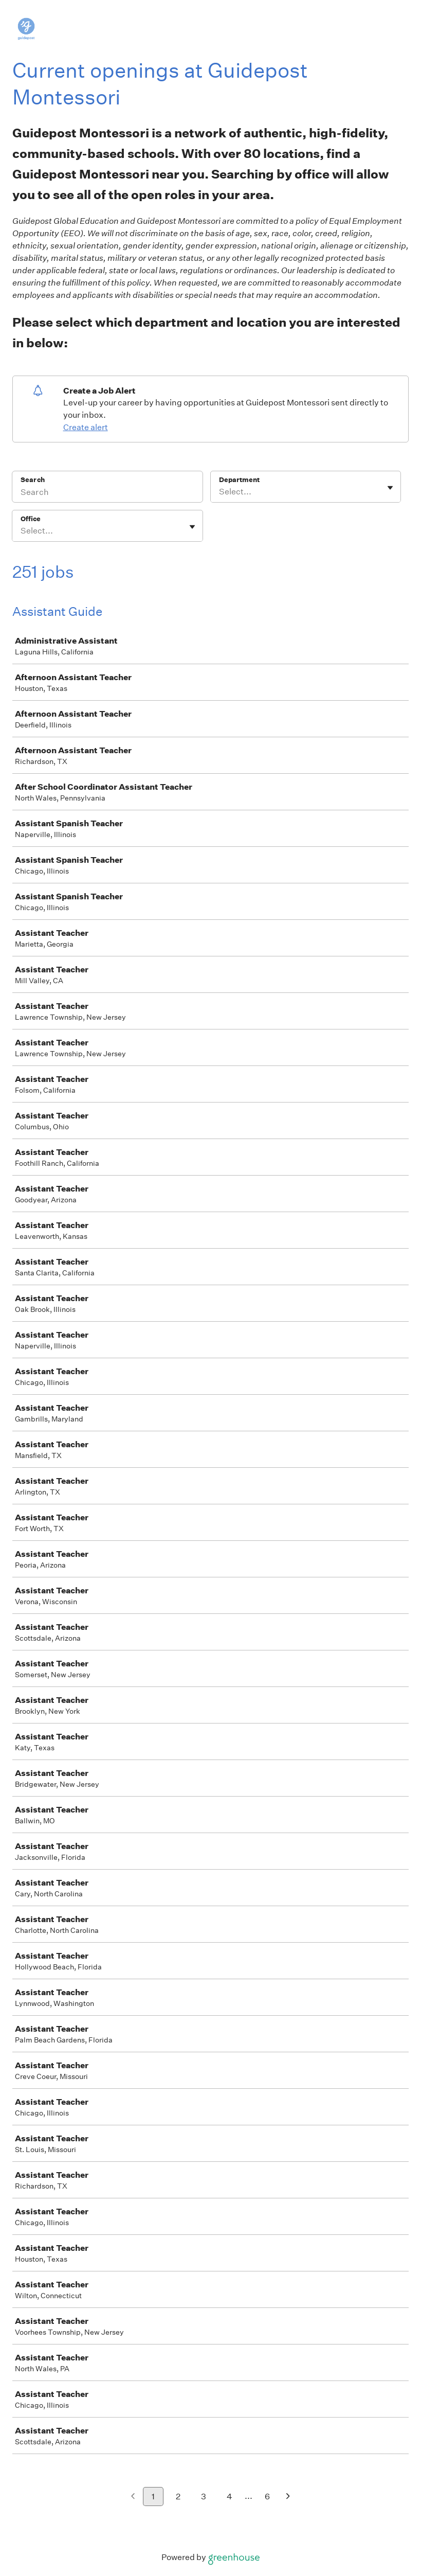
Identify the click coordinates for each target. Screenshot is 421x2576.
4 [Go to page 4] (229, 2496)
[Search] (107, 493)
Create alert (85, 427)
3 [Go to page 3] (203, 2496)
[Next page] (288, 2497)
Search (33, 479)
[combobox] (220, 492)
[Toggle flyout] (390, 488)
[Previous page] (133, 2497)
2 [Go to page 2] (178, 2496)
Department (239, 479)
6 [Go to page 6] (267, 2496)
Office (31, 518)
